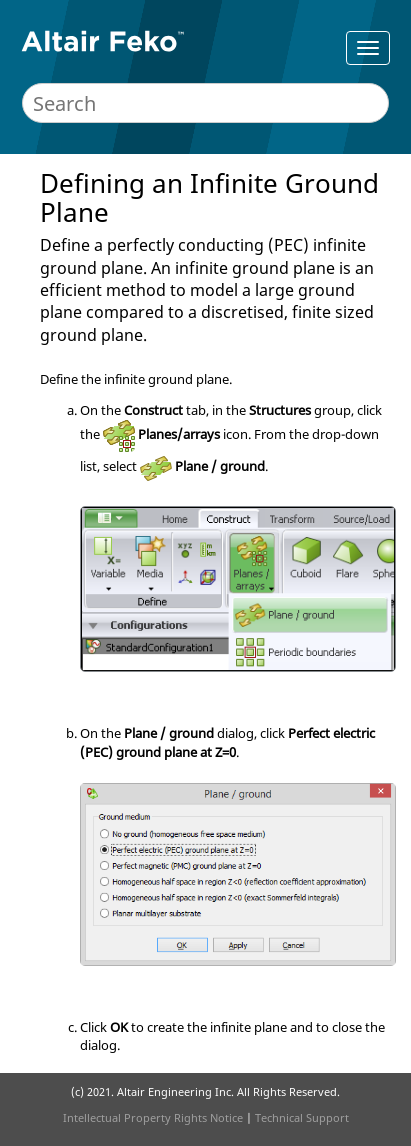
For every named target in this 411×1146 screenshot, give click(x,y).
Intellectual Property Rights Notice (153, 1117)
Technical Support (302, 1117)
